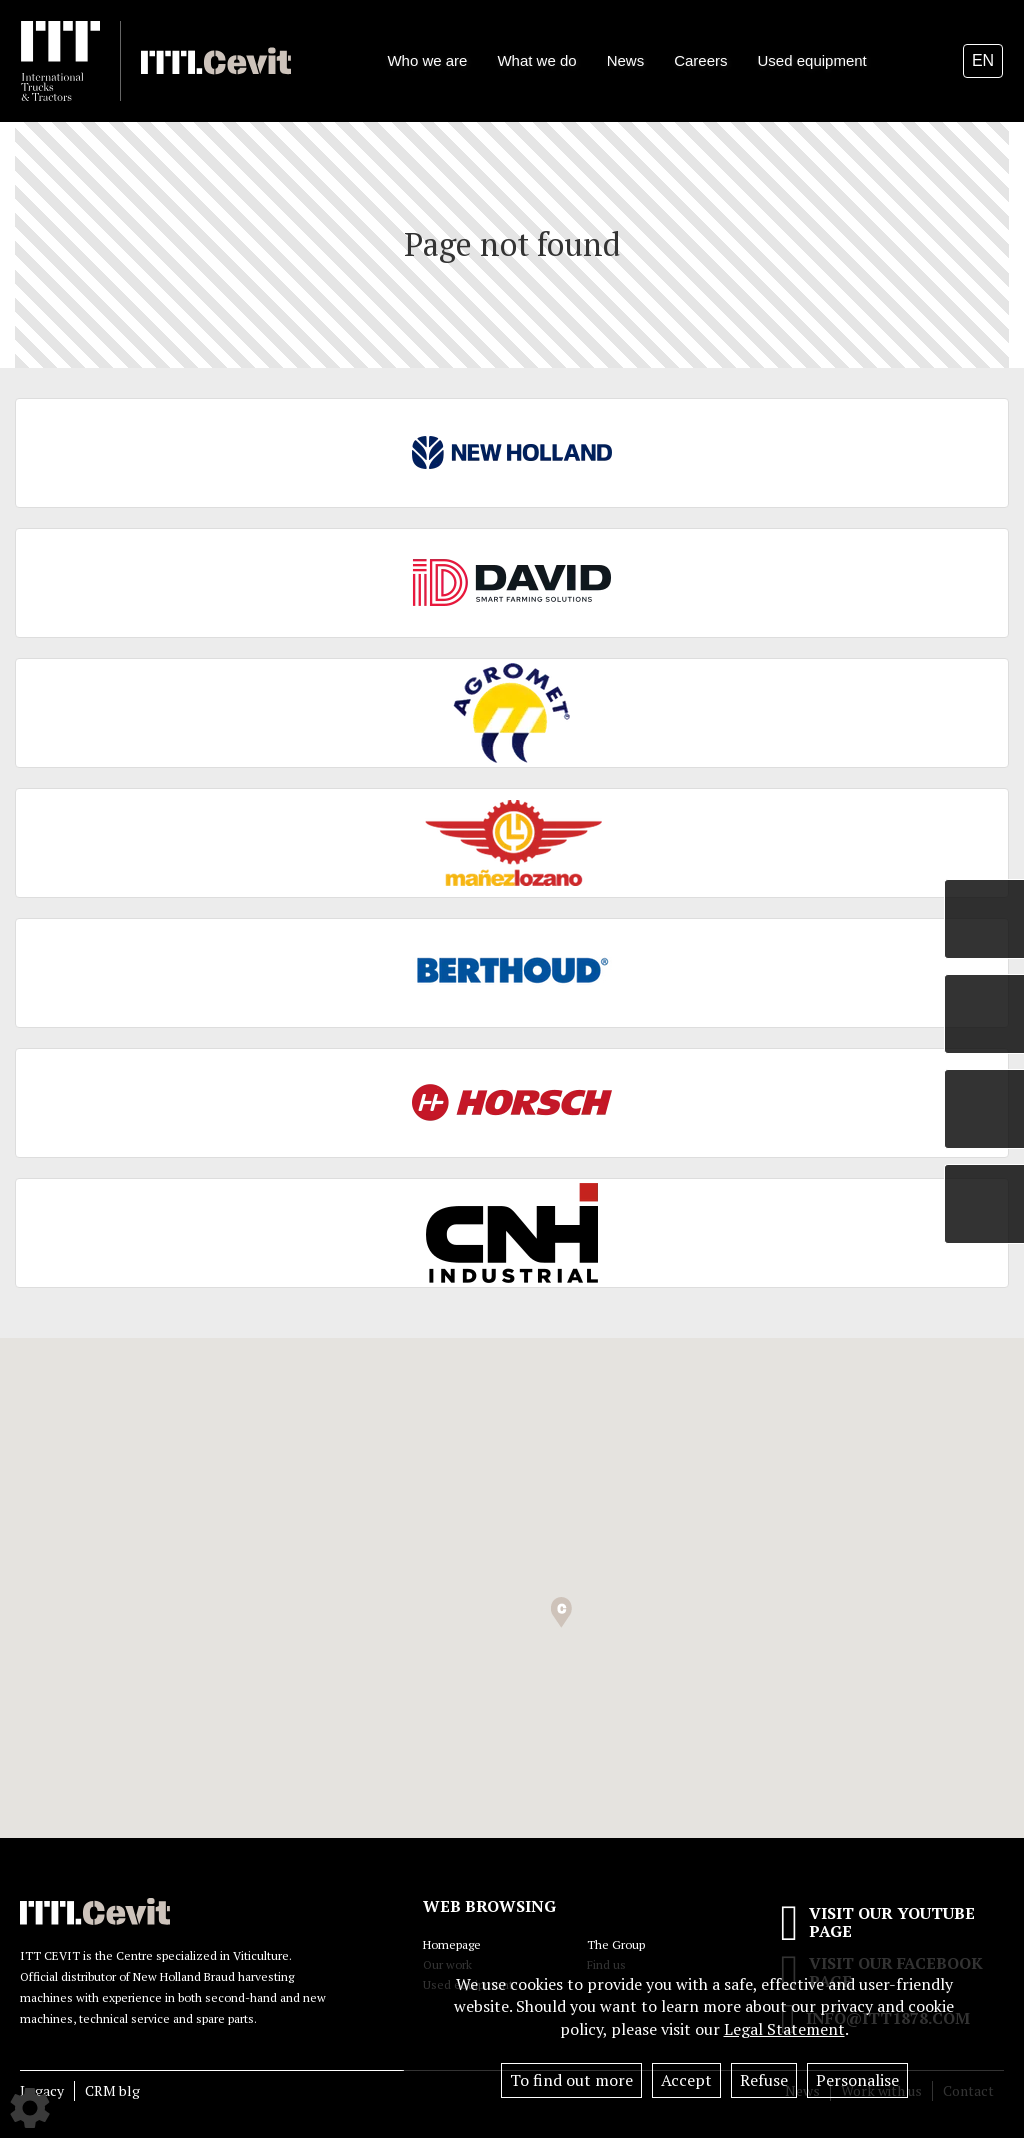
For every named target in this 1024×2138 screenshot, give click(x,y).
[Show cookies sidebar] (30, 2108)
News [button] (626, 60)
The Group (616, 1944)
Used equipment (812, 60)
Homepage (452, 1944)
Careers (700, 60)
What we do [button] (536, 60)
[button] (561, 1612)
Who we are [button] (427, 60)
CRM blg (112, 2090)
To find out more (571, 2080)
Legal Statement (784, 2029)
